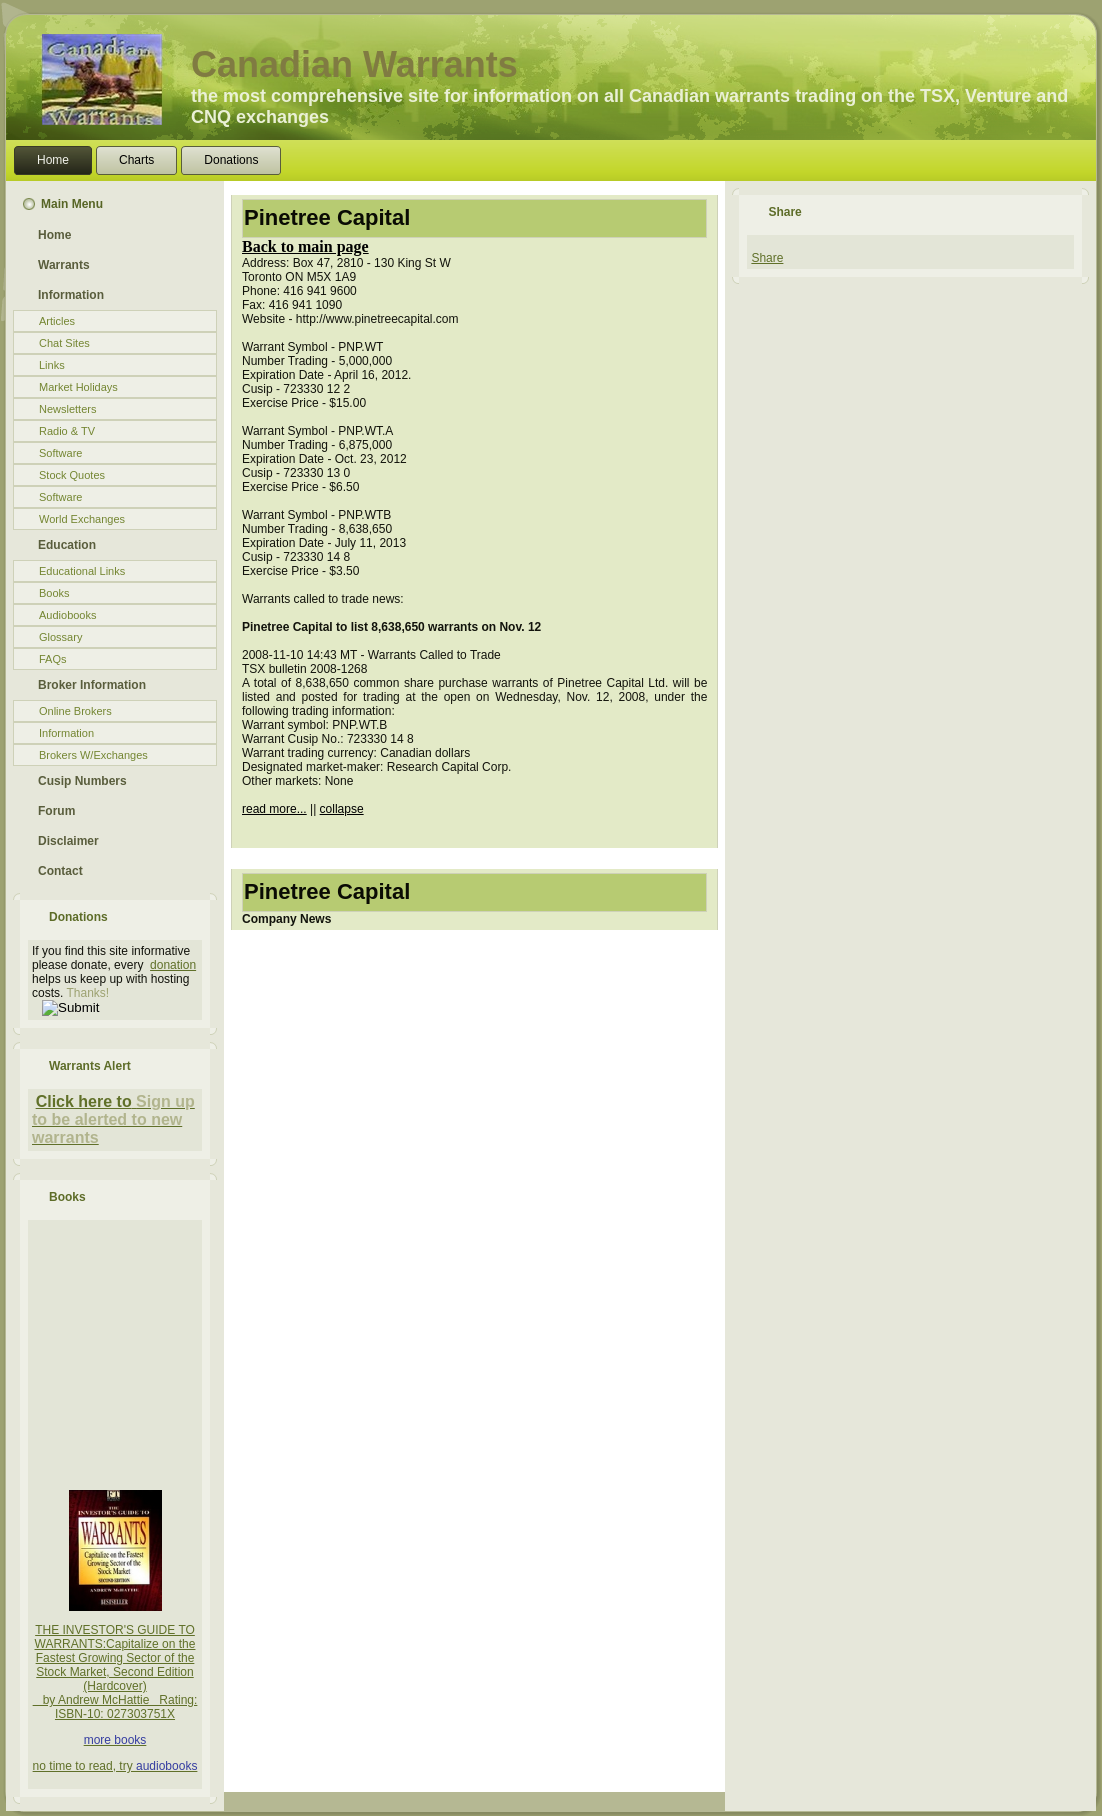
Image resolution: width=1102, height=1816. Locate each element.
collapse (342, 809)
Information (66, 733)
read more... (274, 809)
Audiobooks (68, 615)
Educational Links (82, 571)
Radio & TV (67, 431)
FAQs (53, 659)
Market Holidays (78, 387)
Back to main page (305, 246)
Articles (57, 321)
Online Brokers (75, 711)
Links (52, 365)
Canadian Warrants (354, 64)
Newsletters (67, 409)
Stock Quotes (72, 475)
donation (173, 965)
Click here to (84, 1101)
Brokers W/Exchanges (93, 755)
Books (54, 593)
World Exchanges (82, 519)
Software (60, 453)
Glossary (60, 637)
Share (767, 258)
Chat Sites (64, 343)
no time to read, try (84, 1766)
